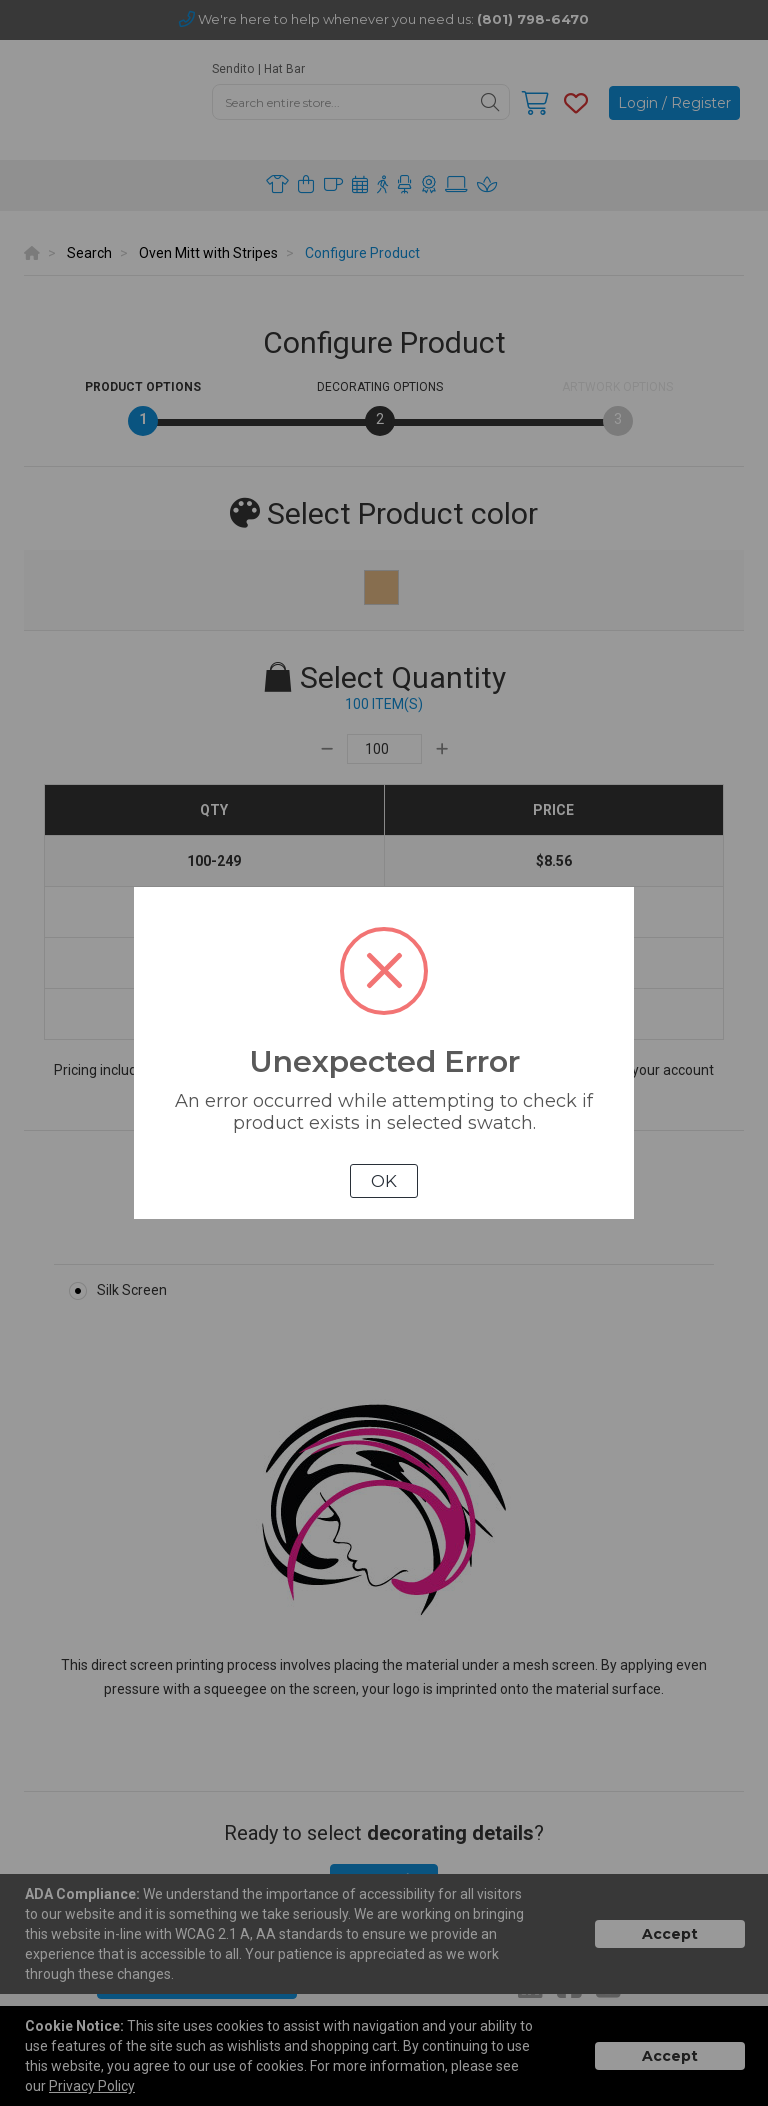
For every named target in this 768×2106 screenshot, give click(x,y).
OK (384, 1181)
